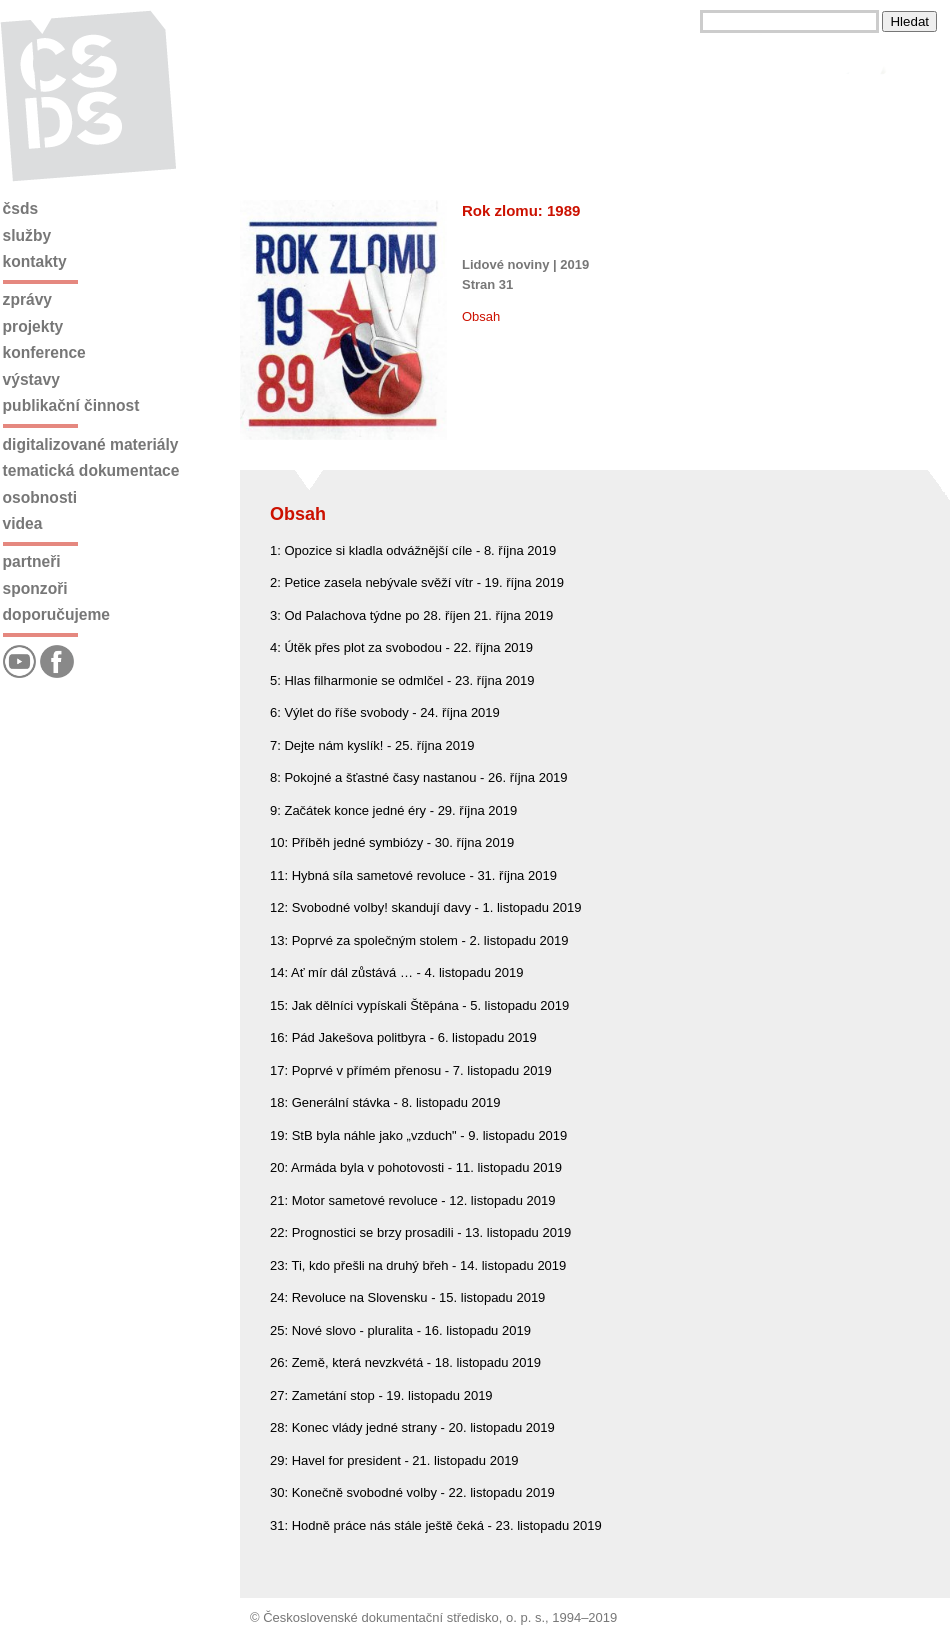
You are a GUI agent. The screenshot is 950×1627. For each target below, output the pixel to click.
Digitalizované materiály (91, 444)
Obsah (481, 316)
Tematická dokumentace (91, 470)
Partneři (32, 561)
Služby (27, 235)
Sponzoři (35, 588)
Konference (44, 352)
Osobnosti (40, 497)
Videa (23, 523)
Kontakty (35, 261)
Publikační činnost (71, 405)
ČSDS (21, 208)
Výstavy (31, 379)
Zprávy (27, 299)
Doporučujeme (56, 614)
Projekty (33, 326)
